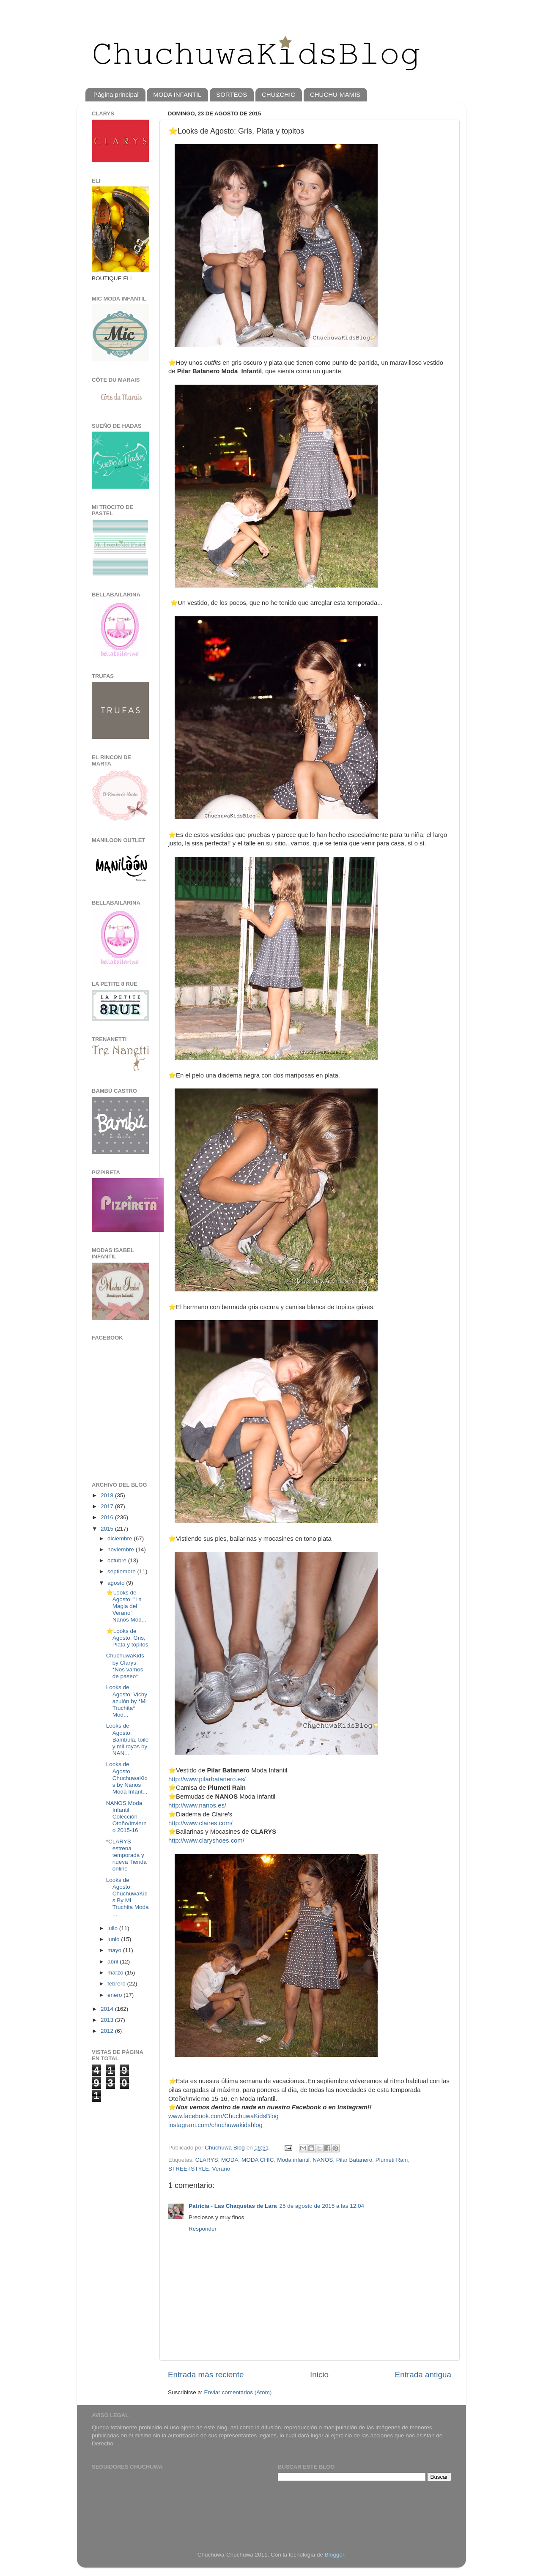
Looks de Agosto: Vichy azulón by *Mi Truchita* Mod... (126, 1701)
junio (114, 1939)
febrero (117, 1983)
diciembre (120, 1538)
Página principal (116, 94)
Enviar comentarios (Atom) (238, 2392)
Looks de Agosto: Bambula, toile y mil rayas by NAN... (127, 1739)
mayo (115, 1950)
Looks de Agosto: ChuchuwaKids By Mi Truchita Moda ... (127, 1897)
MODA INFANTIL (177, 94)
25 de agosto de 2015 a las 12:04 (322, 2206)
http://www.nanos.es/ (197, 1805)
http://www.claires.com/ (200, 1823)
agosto (116, 1583)
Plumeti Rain (392, 2160)
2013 (108, 2020)
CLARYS (206, 2160)
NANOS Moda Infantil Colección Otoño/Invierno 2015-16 (126, 1817)
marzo (116, 1972)
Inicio (319, 2374)
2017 (108, 1506)
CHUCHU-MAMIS (335, 94)
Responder (203, 2229)
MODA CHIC (257, 2160)
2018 (108, 1495)
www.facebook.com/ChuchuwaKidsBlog (223, 2116)
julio (113, 1928)
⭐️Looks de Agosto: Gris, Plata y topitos (127, 1638)
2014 (108, 2009)
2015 (108, 1529)
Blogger (334, 2554)
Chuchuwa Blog (225, 2147)
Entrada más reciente (206, 2374)
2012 (108, 2031)
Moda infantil (293, 2160)
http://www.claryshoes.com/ (206, 1840)
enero (115, 1995)
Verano (221, 2169)
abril (113, 1961)
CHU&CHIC (278, 94)
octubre (117, 1560)
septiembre (122, 1571)
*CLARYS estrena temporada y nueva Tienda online (126, 1855)
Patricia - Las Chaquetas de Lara (233, 2206)
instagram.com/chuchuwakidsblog (215, 2125)
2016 (108, 1517)
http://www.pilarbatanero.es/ (207, 1779)
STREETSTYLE (188, 2169)
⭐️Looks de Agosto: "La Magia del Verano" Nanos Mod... (126, 1606)
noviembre (121, 1549)
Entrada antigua (423, 2374)
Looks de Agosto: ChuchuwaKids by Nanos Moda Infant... (127, 1778)
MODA (230, 2160)
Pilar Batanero (354, 2160)
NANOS (323, 2160)
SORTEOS (231, 94)
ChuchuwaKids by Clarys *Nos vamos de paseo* (125, 1665)
